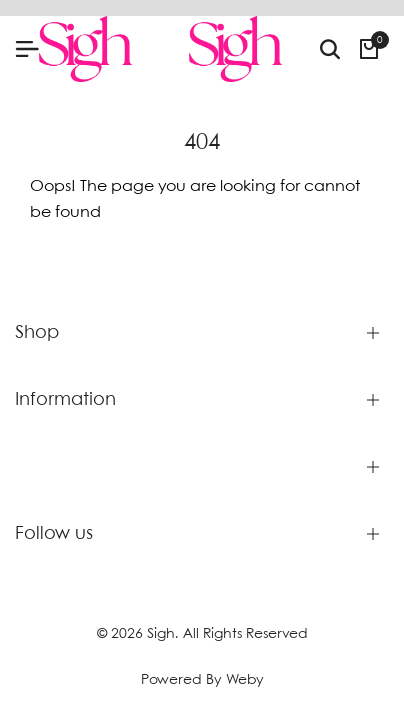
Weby (245, 680)
